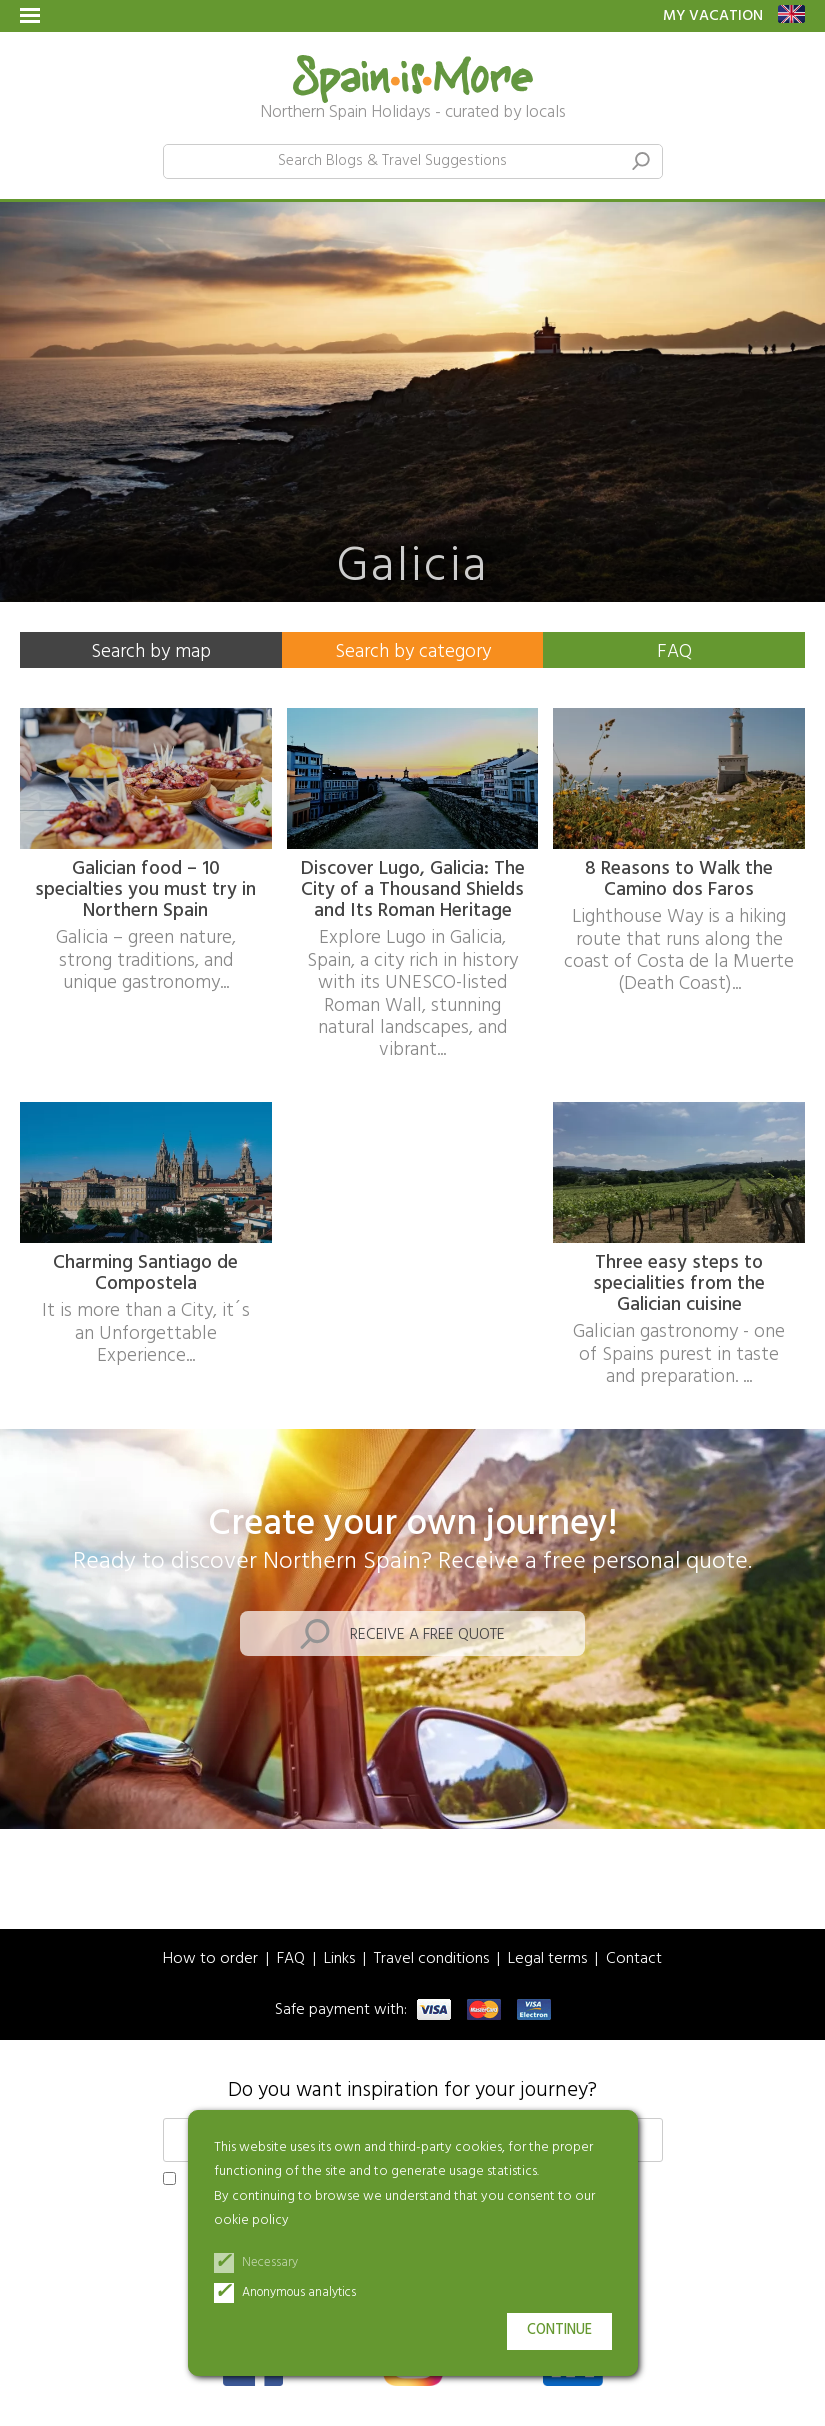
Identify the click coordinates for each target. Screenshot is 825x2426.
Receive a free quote (427, 1635)
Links (339, 1959)
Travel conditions (431, 1959)
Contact (634, 1959)
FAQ (674, 652)
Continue (559, 2330)
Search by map (151, 652)
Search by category (413, 652)
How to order (210, 1959)
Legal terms (547, 1959)
